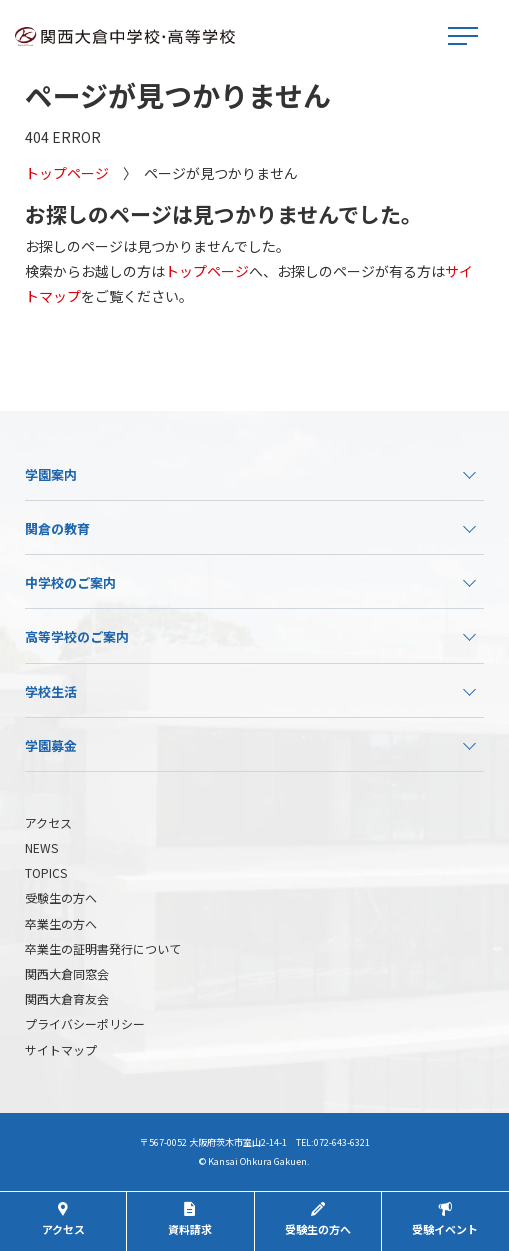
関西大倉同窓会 (67, 973)
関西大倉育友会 (67, 998)
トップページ (67, 173)
